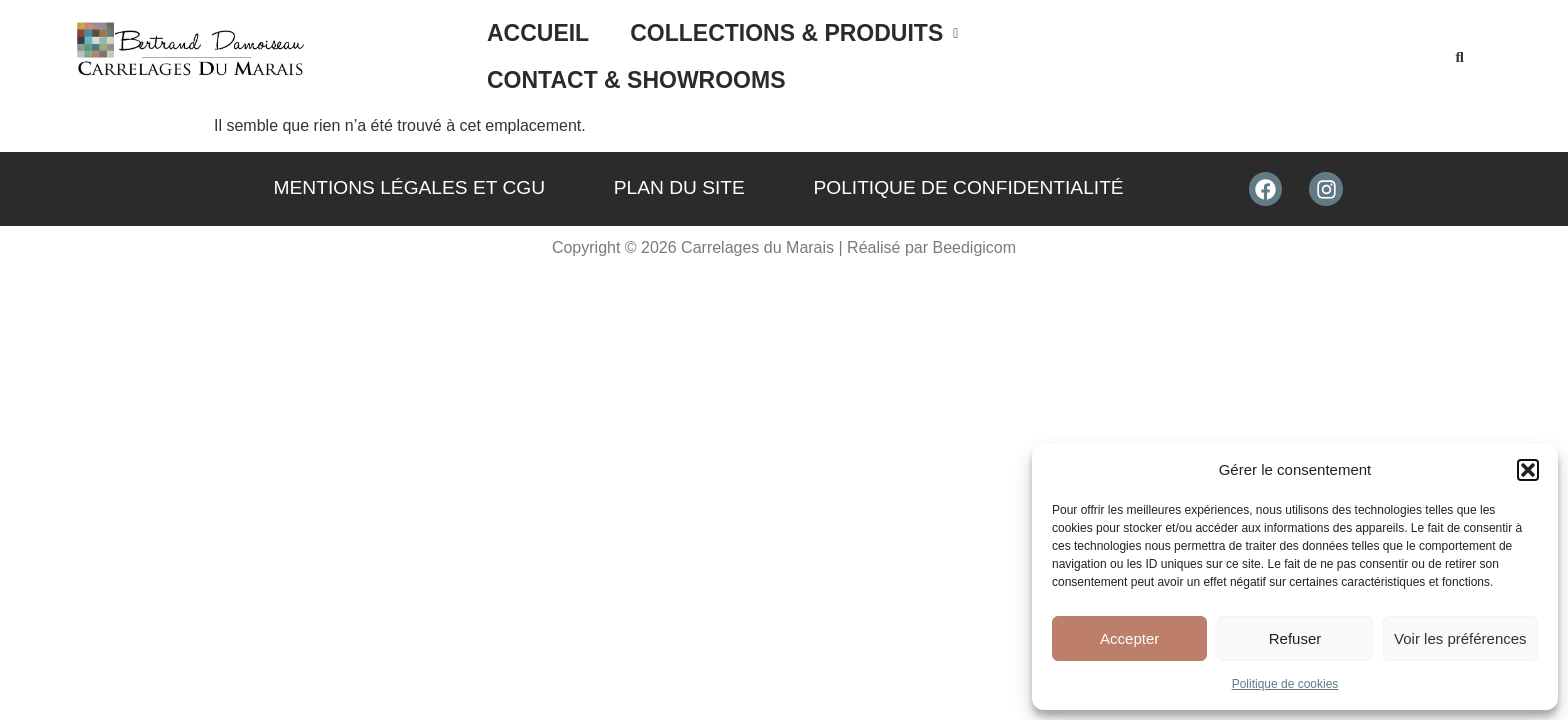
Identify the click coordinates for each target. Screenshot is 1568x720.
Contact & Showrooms (1148, 51)
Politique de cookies (1285, 684)
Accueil (538, 51)
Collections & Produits (794, 51)
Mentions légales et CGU (410, 176)
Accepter (1129, 638)
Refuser (1295, 638)
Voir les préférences (1460, 638)
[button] (1528, 470)
